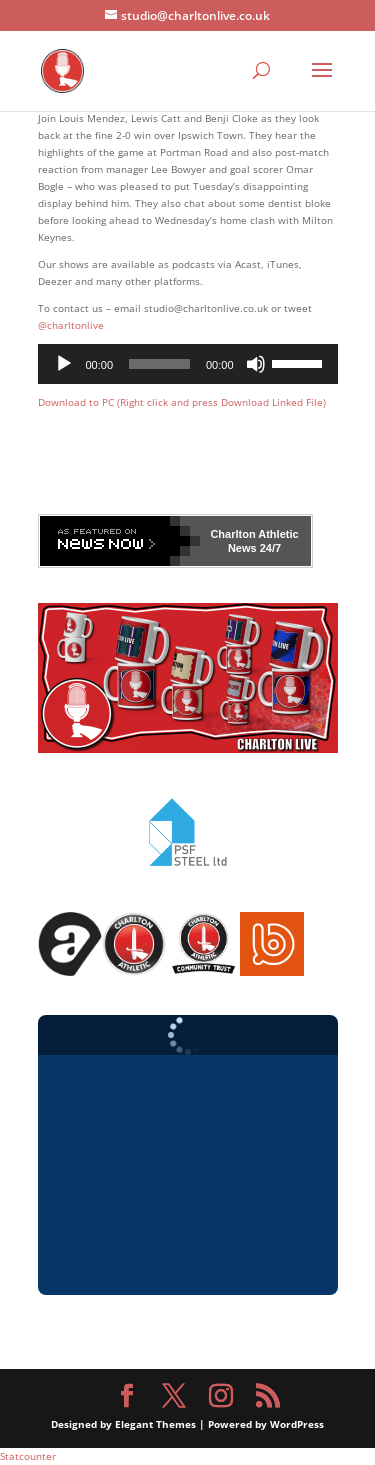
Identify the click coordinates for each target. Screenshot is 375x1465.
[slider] (159, 364)
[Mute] (256, 364)
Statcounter (28, 1456)
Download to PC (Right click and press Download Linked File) (182, 402)
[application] (188, 364)
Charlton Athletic (254, 534)
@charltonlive (71, 325)
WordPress (297, 1424)
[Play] (64, 364)
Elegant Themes (155, 1424)
